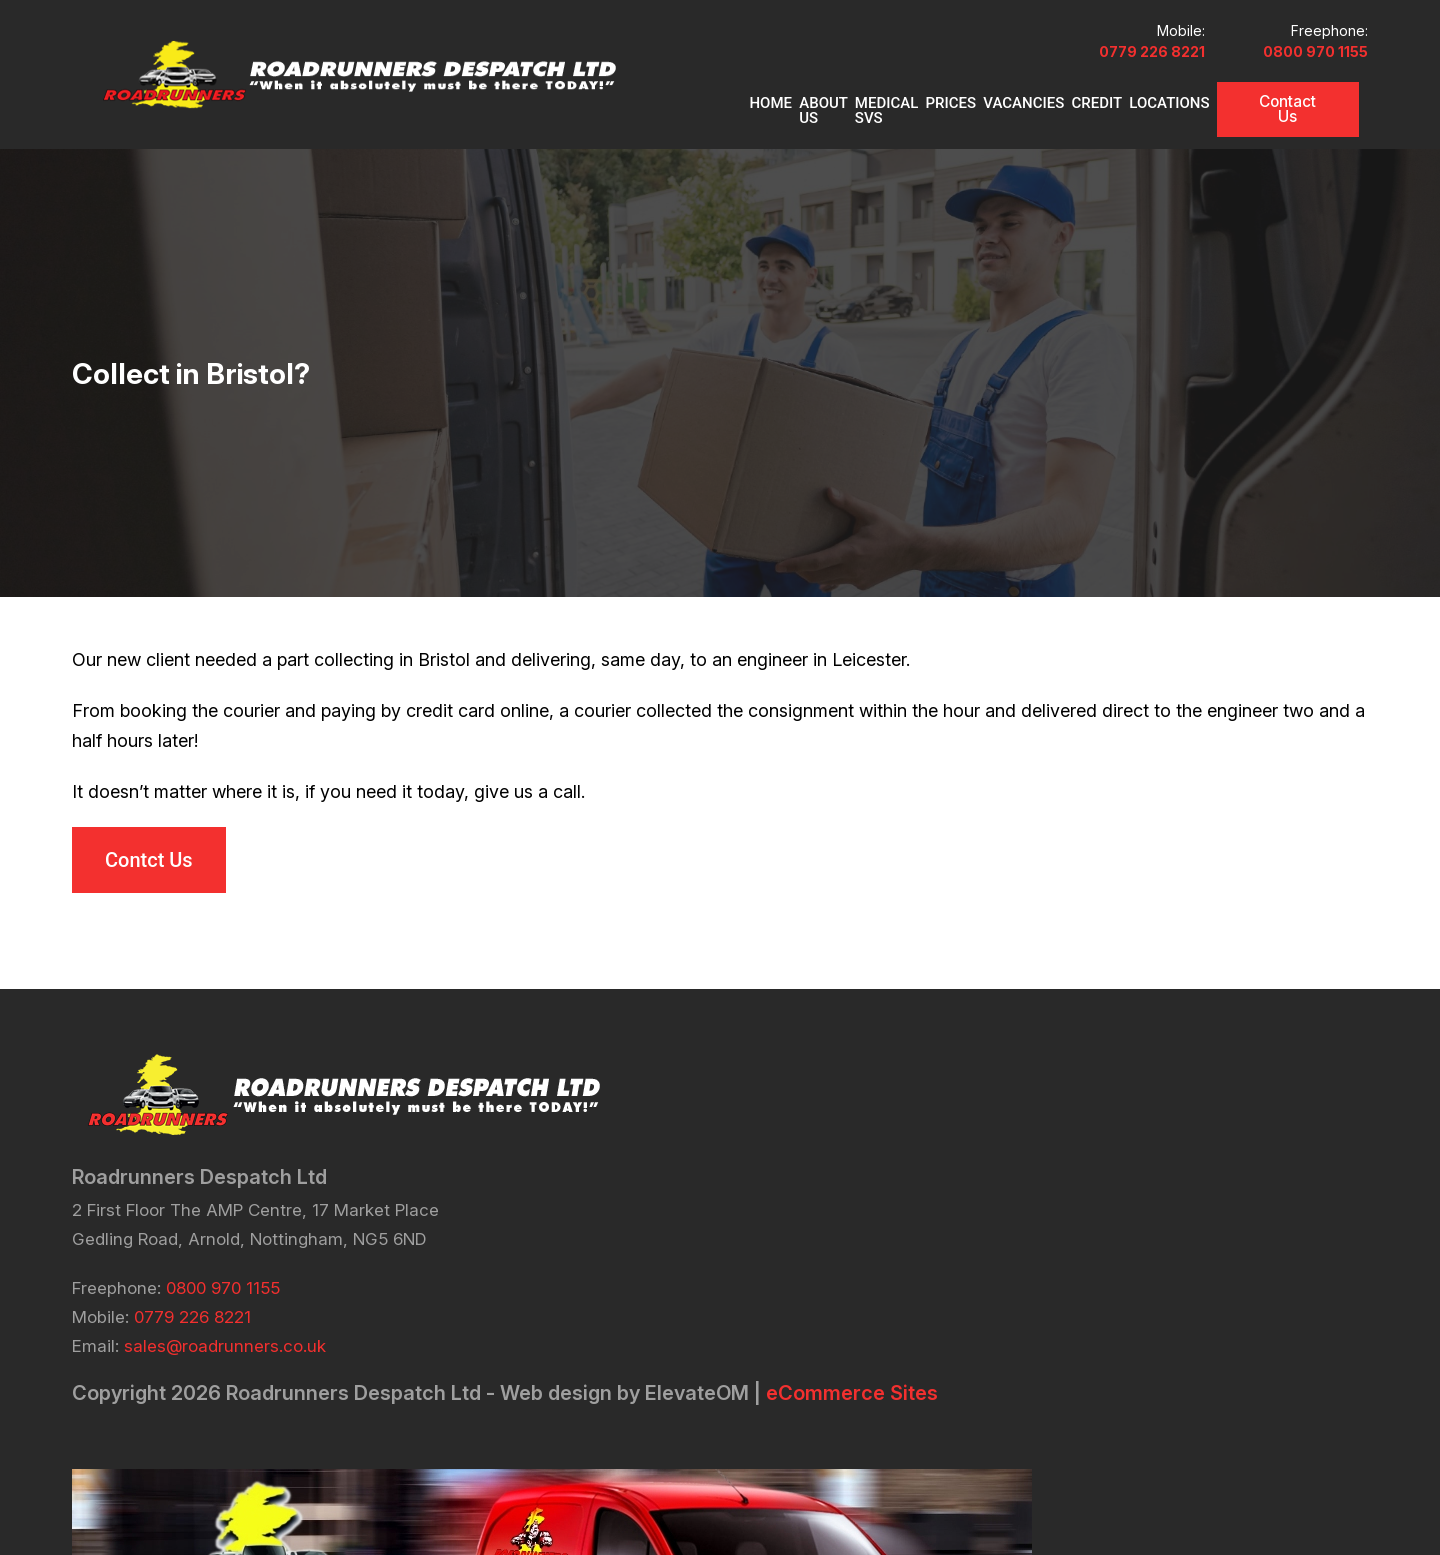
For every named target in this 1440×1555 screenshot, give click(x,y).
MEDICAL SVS (822, 134)
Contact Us (1293, 132)
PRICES (913, 134)
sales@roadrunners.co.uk (225, 1392)
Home (649, 134)
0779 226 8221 (1117, 82)
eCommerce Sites (279, 1463)
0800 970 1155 (1315, 82)
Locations (1161, 134)
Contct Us (149, 897)
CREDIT (1078, 134)
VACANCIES (995, 134)
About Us (722, 134)
